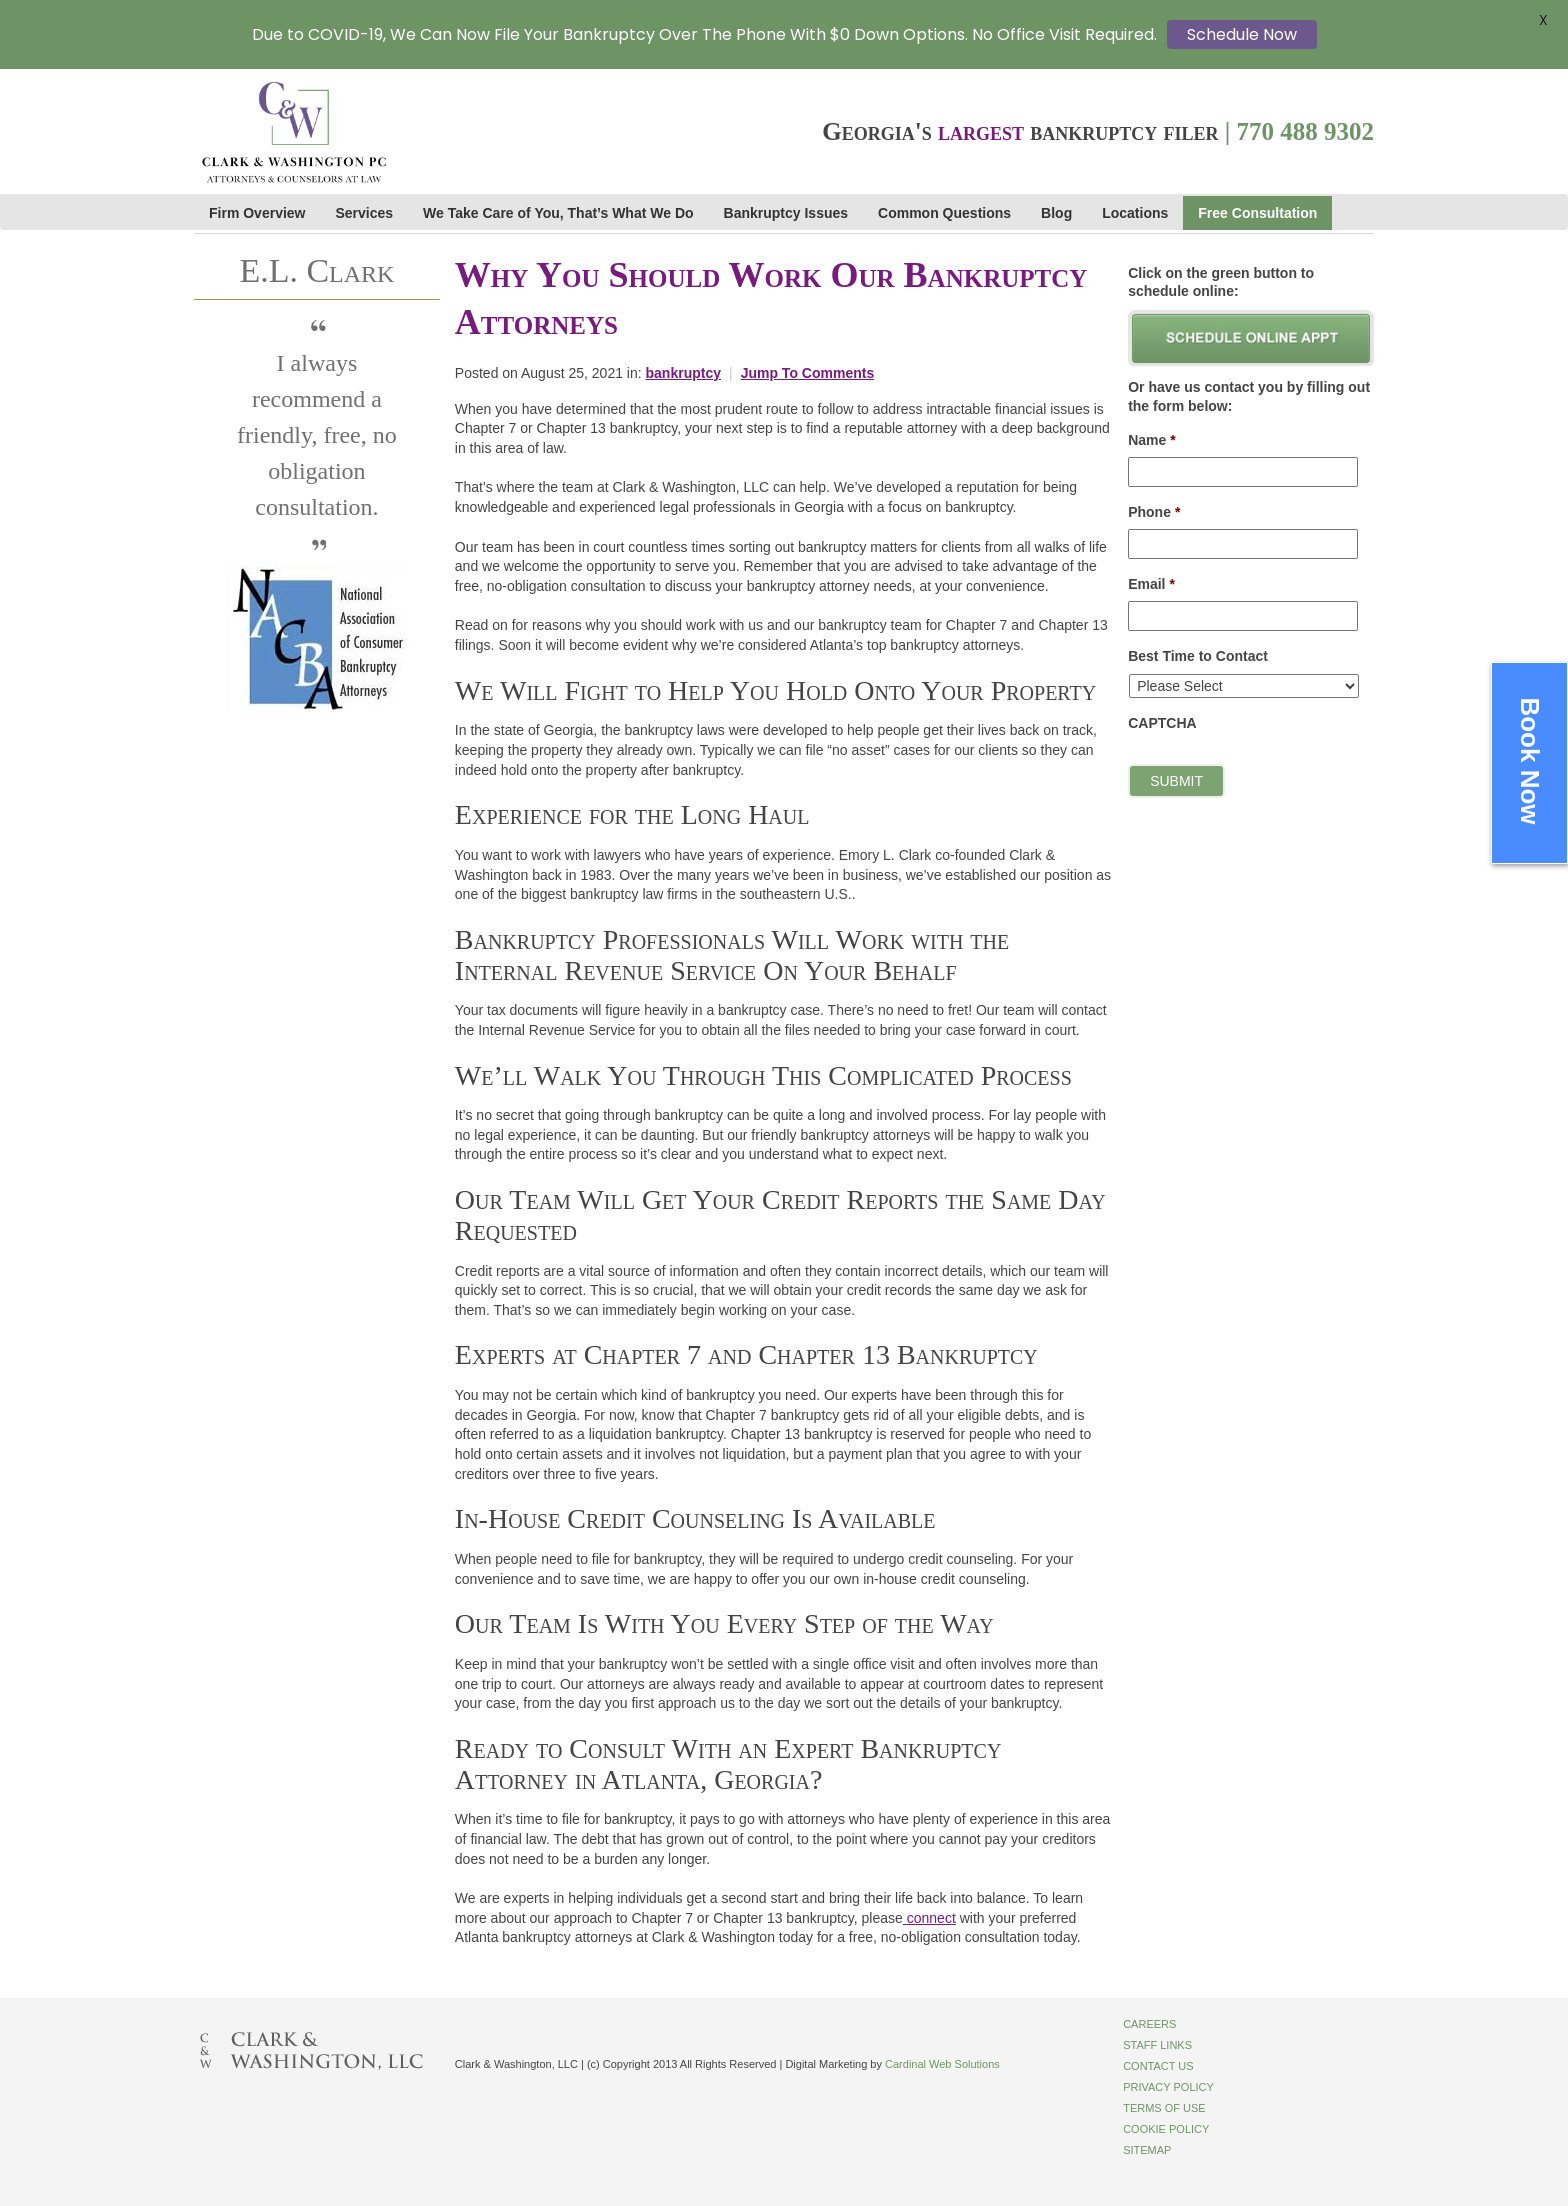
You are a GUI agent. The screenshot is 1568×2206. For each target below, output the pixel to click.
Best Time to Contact (1198, 656)
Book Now (1530, 760)
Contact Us (1158, 2066)
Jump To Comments (808, 373)
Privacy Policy (1168, 2087)
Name (1152, 440)
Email (1151, 584)
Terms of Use (1164, 2108)
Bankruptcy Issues (786, 213)
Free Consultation (1257, 213)
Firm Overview (257, 213)
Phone (1154, 512)
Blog (1056, 213)
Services (365, 213)
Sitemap (1147, 2150)
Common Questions (944, 213)
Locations (1135, 213)
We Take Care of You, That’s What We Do (558, 213)
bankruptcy (683, 373)
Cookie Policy (1166, 2129)
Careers (1149, 2024)
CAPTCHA (1162, 723)
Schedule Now (1242, 34)
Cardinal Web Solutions (942, 2064)
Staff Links (1157, 2045)
